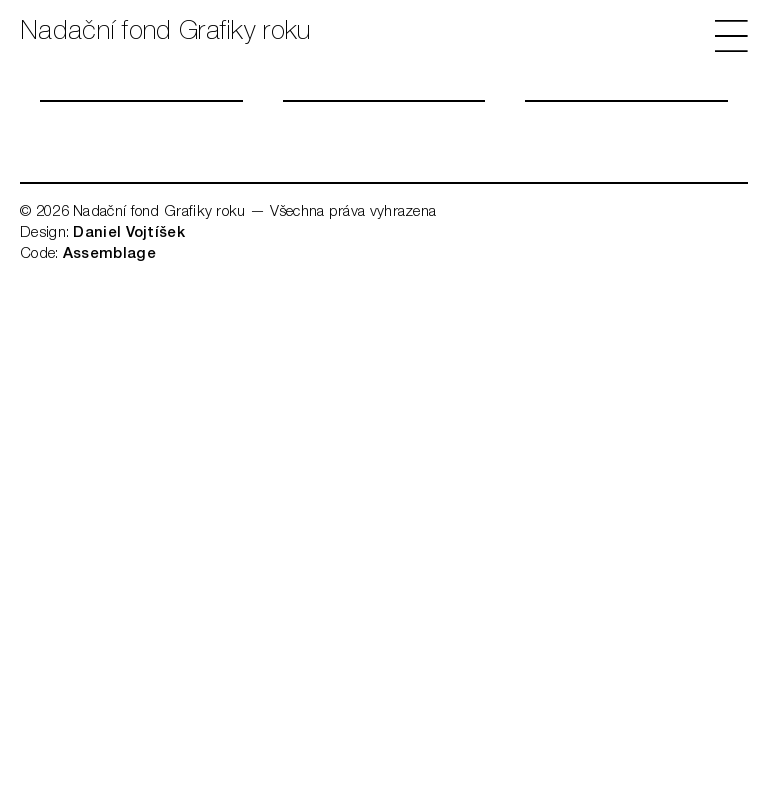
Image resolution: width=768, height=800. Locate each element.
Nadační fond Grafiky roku (165, 33)
